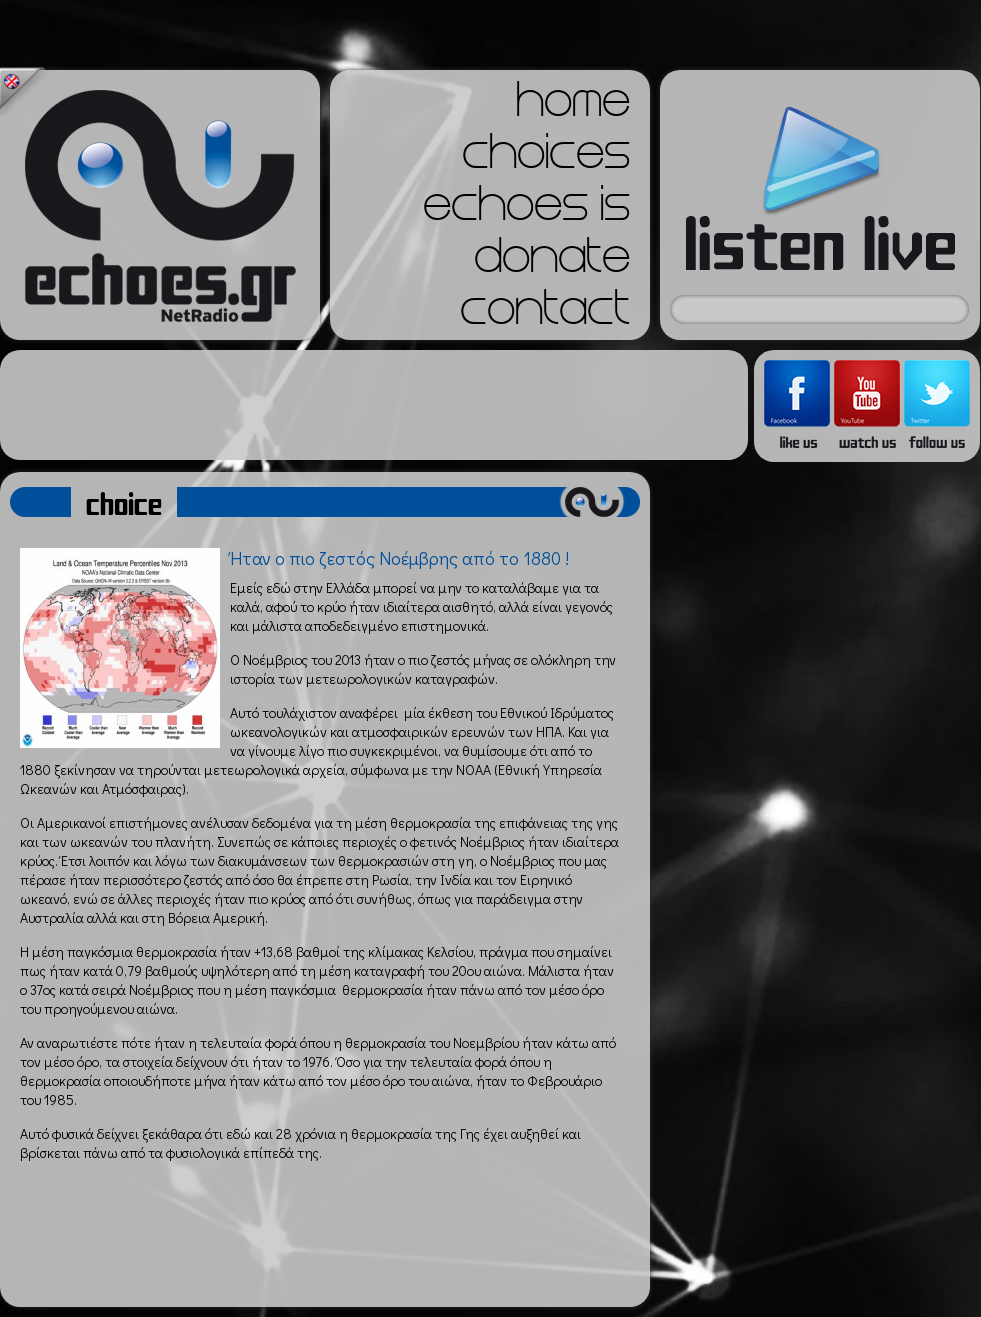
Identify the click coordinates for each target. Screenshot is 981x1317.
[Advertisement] (374, 405)
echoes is (526, 210)
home (573, 106)
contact (545, 314)
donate (552, 262)
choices (546, 158)
